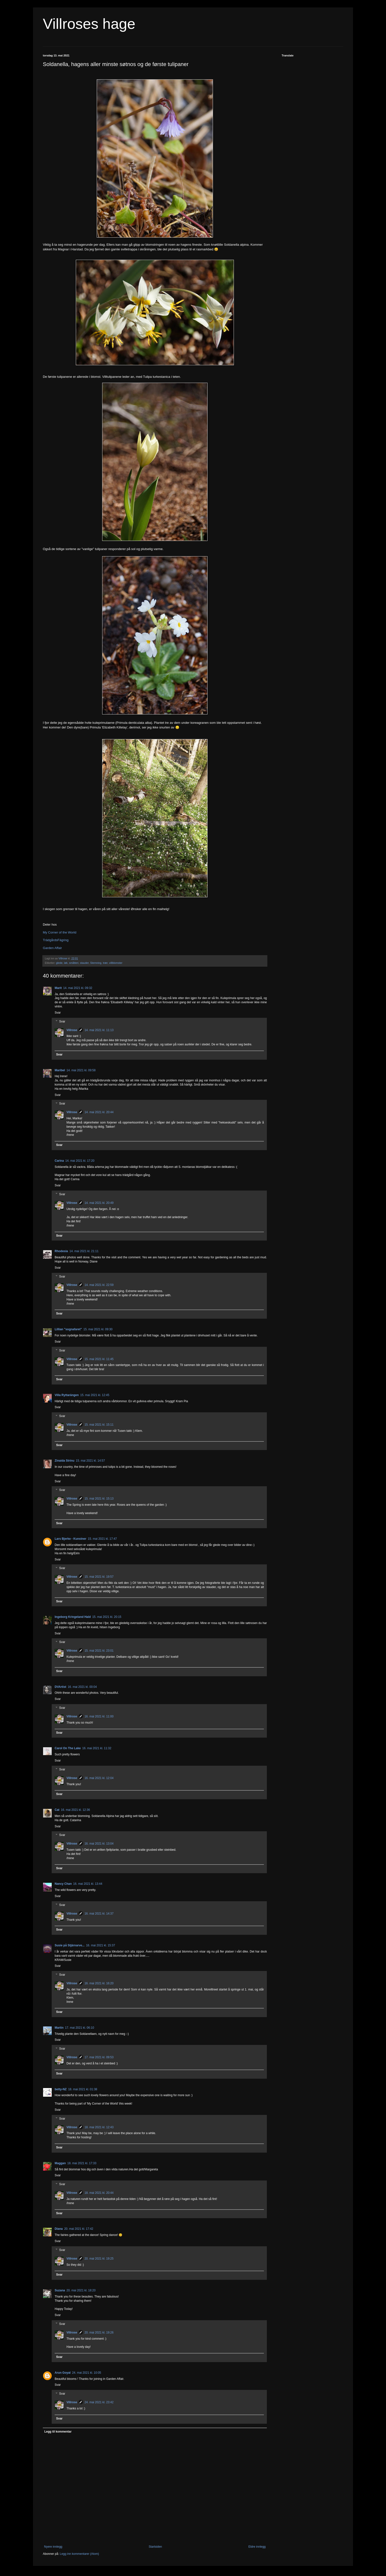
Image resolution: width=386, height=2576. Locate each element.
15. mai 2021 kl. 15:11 (98, 1424)
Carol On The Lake (68, 1748)
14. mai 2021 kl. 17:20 (79, 1160)
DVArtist (60, 1687)
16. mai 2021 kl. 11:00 (98, 1716)
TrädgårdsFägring (56, 940)
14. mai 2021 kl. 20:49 (98, 1203)
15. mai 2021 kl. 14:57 (90, 1460)
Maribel (60, 1070)
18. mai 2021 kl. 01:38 (82, 2089)
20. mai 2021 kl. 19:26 (98, 2332)
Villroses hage (89, 24)
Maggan (60, 2163)
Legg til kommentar (58, 2431)
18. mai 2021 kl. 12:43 (98, 2127)
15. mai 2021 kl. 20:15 (106, 1617)
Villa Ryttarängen (67, 1395)
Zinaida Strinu (64, 1460)
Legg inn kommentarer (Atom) (79, 2554)
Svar (58, 1012)
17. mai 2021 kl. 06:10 (79, 2027)
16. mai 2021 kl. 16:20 (98, 1983)
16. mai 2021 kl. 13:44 (87, 1883)
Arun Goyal (63, 2372)
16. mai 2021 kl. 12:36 (75, 1810)
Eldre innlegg (257, 2546)
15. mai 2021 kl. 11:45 (98, 1359)
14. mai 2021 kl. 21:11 (83, 1251)
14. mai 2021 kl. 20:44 (98, 1112)
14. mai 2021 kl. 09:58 (81, 1070)
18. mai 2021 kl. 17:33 (81, 2163)
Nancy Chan (63, 1883)
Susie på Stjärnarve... (69, 1945)
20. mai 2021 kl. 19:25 (98, 2258)
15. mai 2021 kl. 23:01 (98, 1650)
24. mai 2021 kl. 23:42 (98, 2402)
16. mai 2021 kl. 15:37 (100, 1945)
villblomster (115, 962)
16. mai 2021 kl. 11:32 (96, 1748)
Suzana (60, 2290)
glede (59, 962)
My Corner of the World (59, 932)
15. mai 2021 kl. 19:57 (98, 1576)
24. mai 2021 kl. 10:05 (86, 2372)
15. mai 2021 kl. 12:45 (94, 1395)
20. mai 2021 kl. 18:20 (81, 2290)
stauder (84, 962)
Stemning (95, 962)
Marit (58, 988)
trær (105, 962)
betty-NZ (61, 2089)
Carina (59, 1160)
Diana (59, 2228)
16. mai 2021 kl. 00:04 (82, 1687)
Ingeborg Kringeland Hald (73, 1617)
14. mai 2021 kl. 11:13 (98, 1030)
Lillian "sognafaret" (68, 1329)
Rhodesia (61, 1251)
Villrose (71, 1030)
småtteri (73, 962)
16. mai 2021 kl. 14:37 (98, 1913)
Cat (57, 1810)
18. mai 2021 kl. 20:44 (98, 2193)
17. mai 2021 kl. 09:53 (98, 2057)
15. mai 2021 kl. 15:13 (98, 1498)
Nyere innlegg (53, 2546)
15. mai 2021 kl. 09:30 (98, 1329)
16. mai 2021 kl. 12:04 (98, 1778)
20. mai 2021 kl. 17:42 (78, 2228)
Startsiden (155, 2546)
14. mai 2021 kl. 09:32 (77, 988)
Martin (59, 2027)
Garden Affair (53, 948)
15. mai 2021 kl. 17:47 (102, 1538)
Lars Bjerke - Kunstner (70, 1538)
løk (65, 962)
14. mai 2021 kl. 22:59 (98, 1285)
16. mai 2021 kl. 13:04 (98, 1843)
